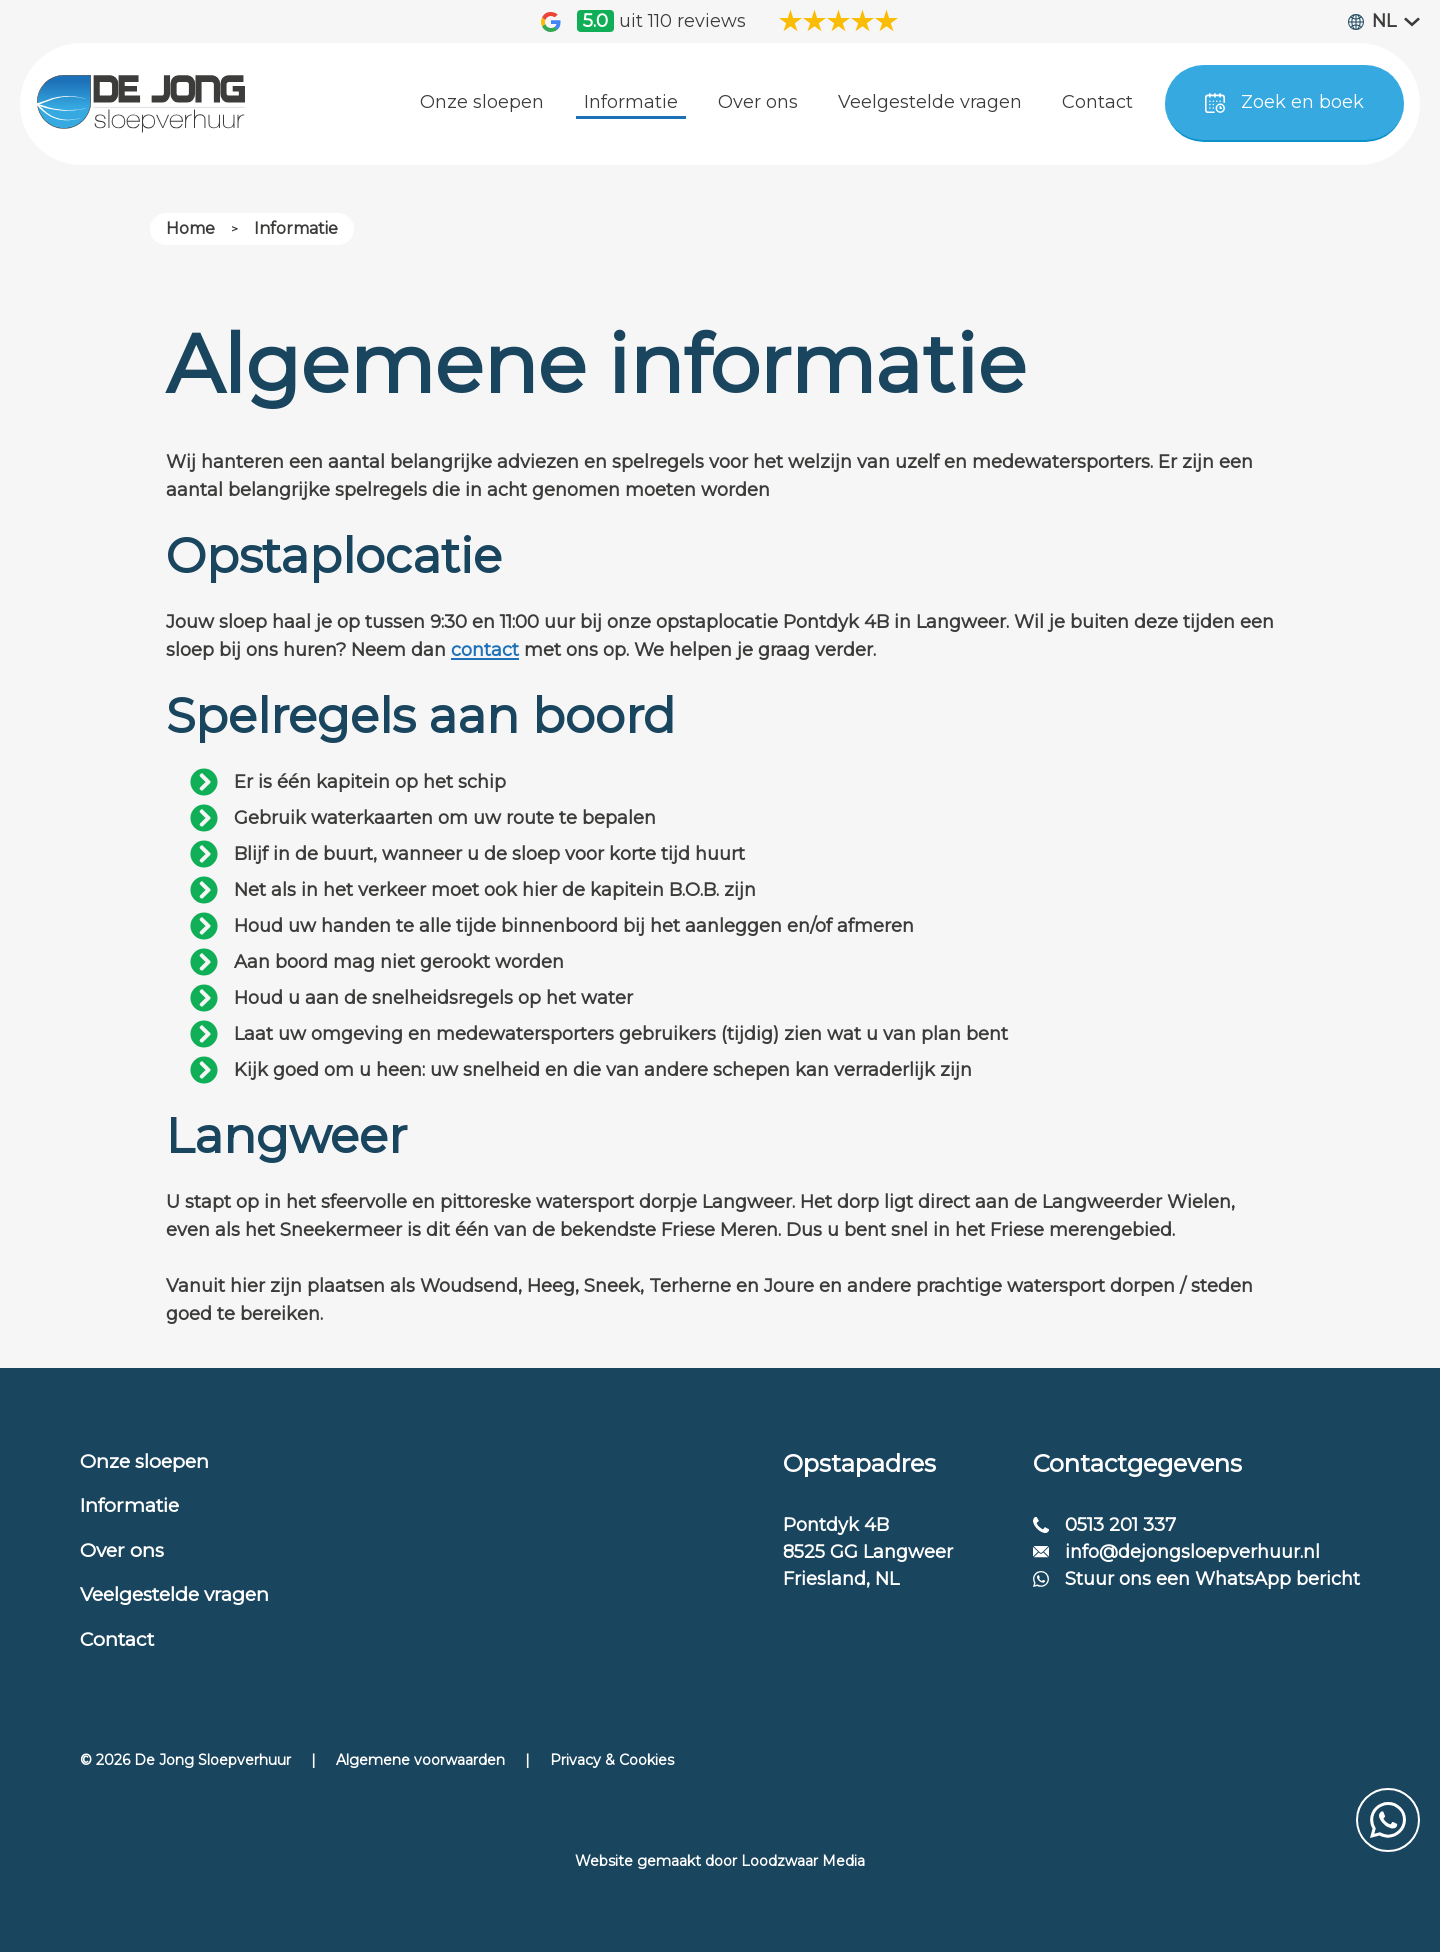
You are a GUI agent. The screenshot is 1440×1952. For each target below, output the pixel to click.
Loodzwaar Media (803, 1861)
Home (190, 228)
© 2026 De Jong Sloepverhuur (185, 1760)
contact (485, 650)
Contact (117, 1639)
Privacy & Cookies (612, 1760)
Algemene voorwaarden (420, 1760)
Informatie (296, 228)
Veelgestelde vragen (174, 1594)
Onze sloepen (144, 1461)
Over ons (122, 1550)
